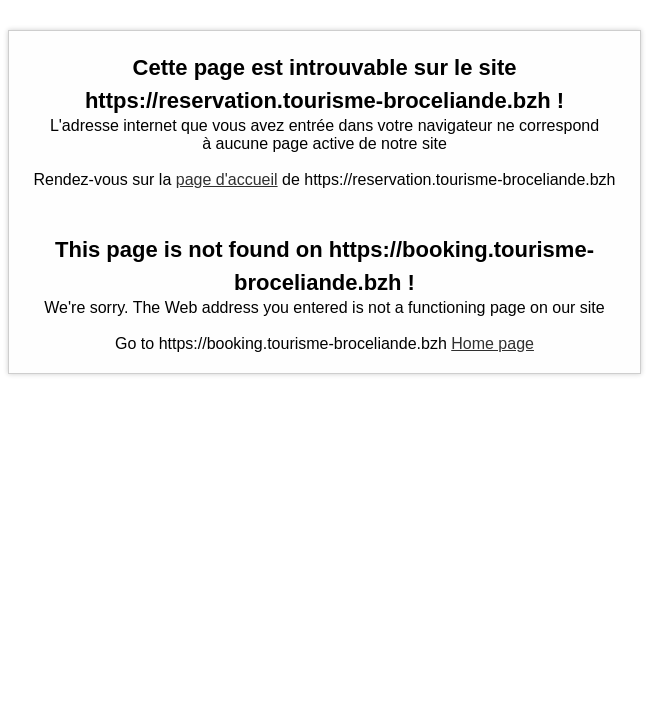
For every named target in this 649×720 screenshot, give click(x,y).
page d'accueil (227, 179)
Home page (492, 343)
